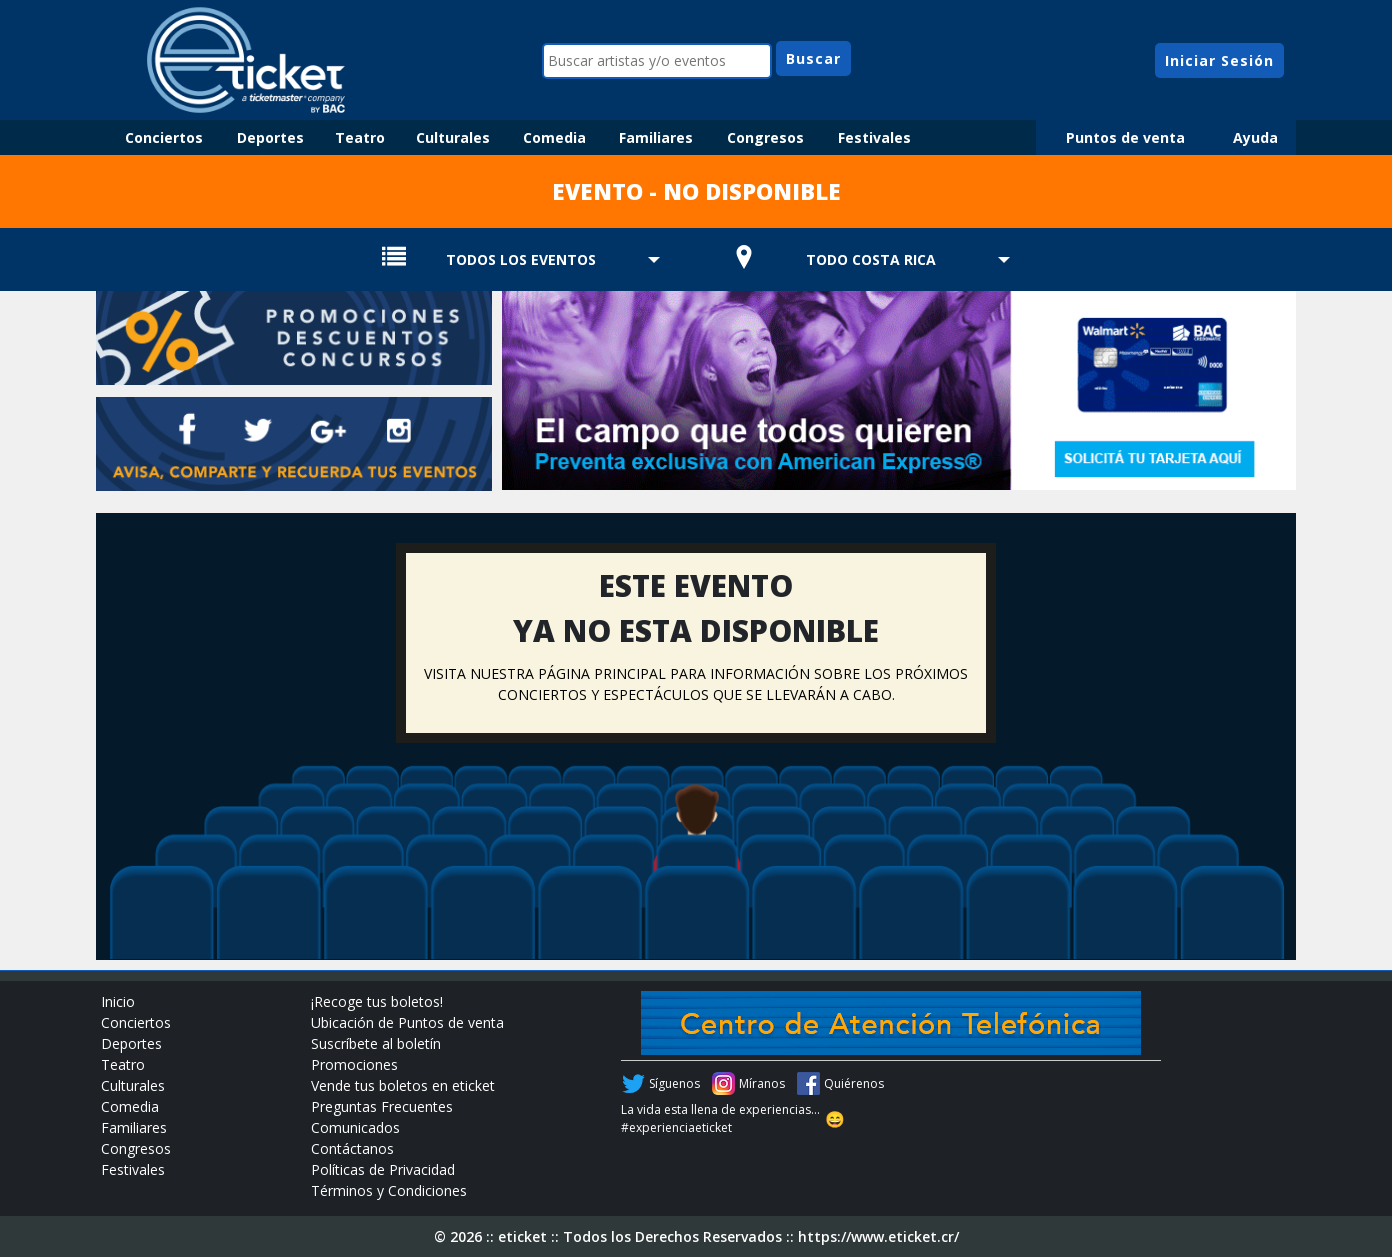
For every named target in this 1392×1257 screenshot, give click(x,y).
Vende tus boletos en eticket (403, 1085)
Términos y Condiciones (389, 1190)
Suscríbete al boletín (376, 1043)
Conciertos (164, 137)
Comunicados (355, 1127)
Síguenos (674, 1083)
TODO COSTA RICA (871, 259)
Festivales (874, 137)
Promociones (354, 1064)
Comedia (554, 137)
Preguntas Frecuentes (382, 1106)
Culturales (453, 137)
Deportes (270, 137)
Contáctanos (352, 1148)
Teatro (360, 137)
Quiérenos (854, 1083)
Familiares (656, 137)
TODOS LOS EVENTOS (521, 259)
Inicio (118, 1001)
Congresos (765, 137)
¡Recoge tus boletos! (377, 1001)
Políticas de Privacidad (383, 1169)
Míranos (762, 1083)
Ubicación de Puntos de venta (407, 1022)
